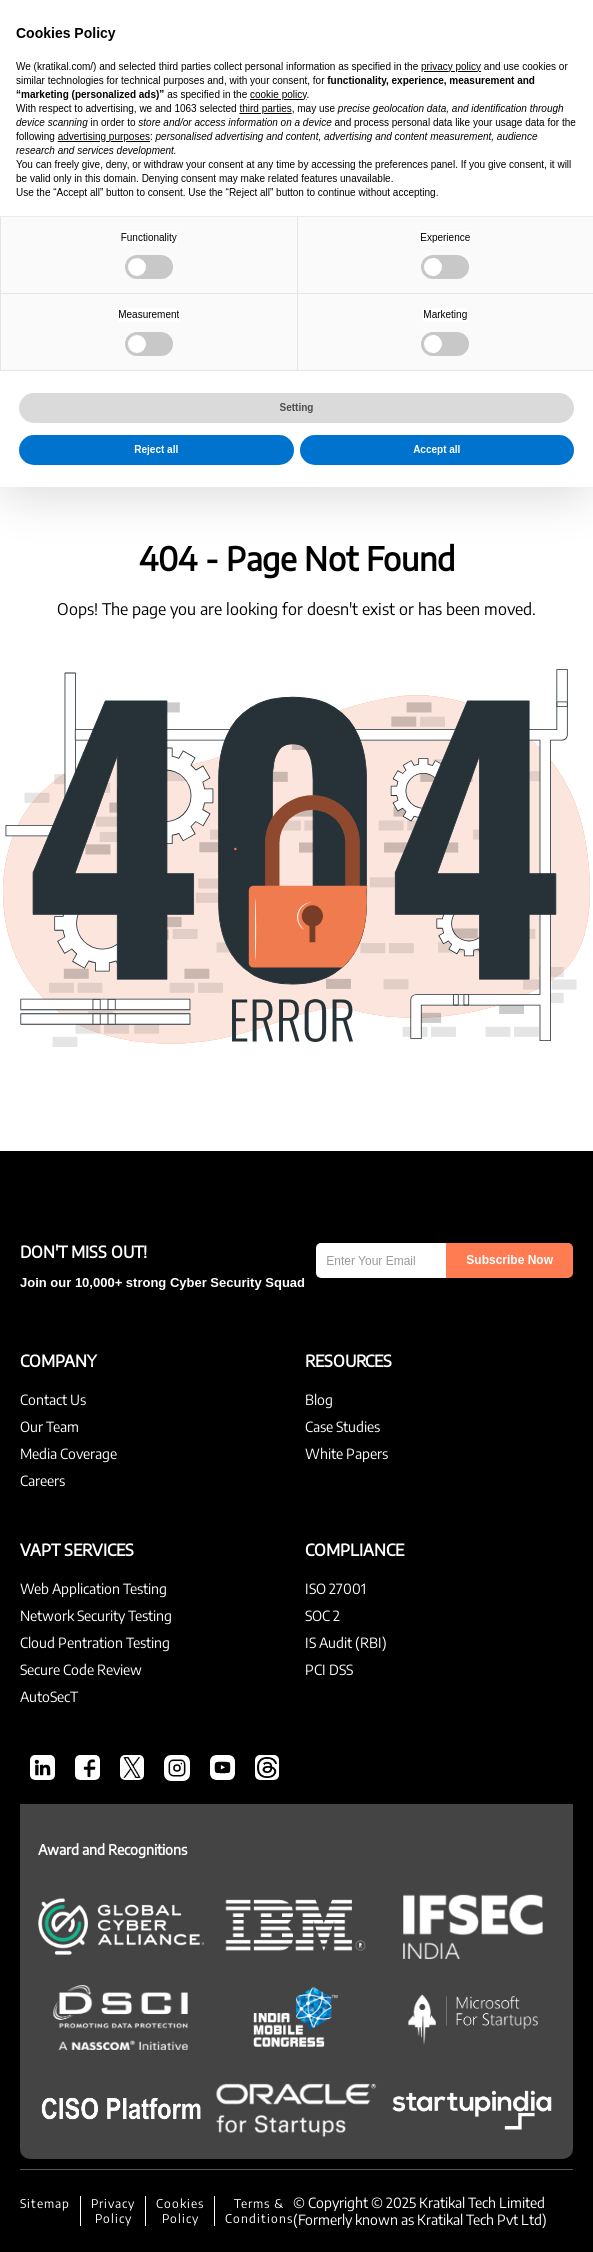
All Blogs (43, 304)
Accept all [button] (436, 2214)
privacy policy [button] (451, 1831)
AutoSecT (306, 352)
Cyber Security (151, 304)
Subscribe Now (509, 1260)
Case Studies (342, 1426)
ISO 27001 (335, 1588)
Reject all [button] (156, 2214)
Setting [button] (297, 2172)
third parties (265, 1873)
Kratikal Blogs (296, 146)
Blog (319, 1399)
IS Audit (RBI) (346, 1642)
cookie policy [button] (278, 1859)
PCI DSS (329, 1669)
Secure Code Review (81, 1669)
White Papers (346, 1453)
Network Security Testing (96, 1615)
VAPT (335, 304)
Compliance (415, 304)
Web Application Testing (93, 1588)
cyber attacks (201, 352)
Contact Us (53, 1399)
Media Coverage (68, 1453)
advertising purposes (104, 1901)
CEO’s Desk (260, 304)
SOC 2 (322, 1615)
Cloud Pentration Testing (95, 1642)
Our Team (49, 1426)
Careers (42, 1480)
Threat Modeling (69, 352)
